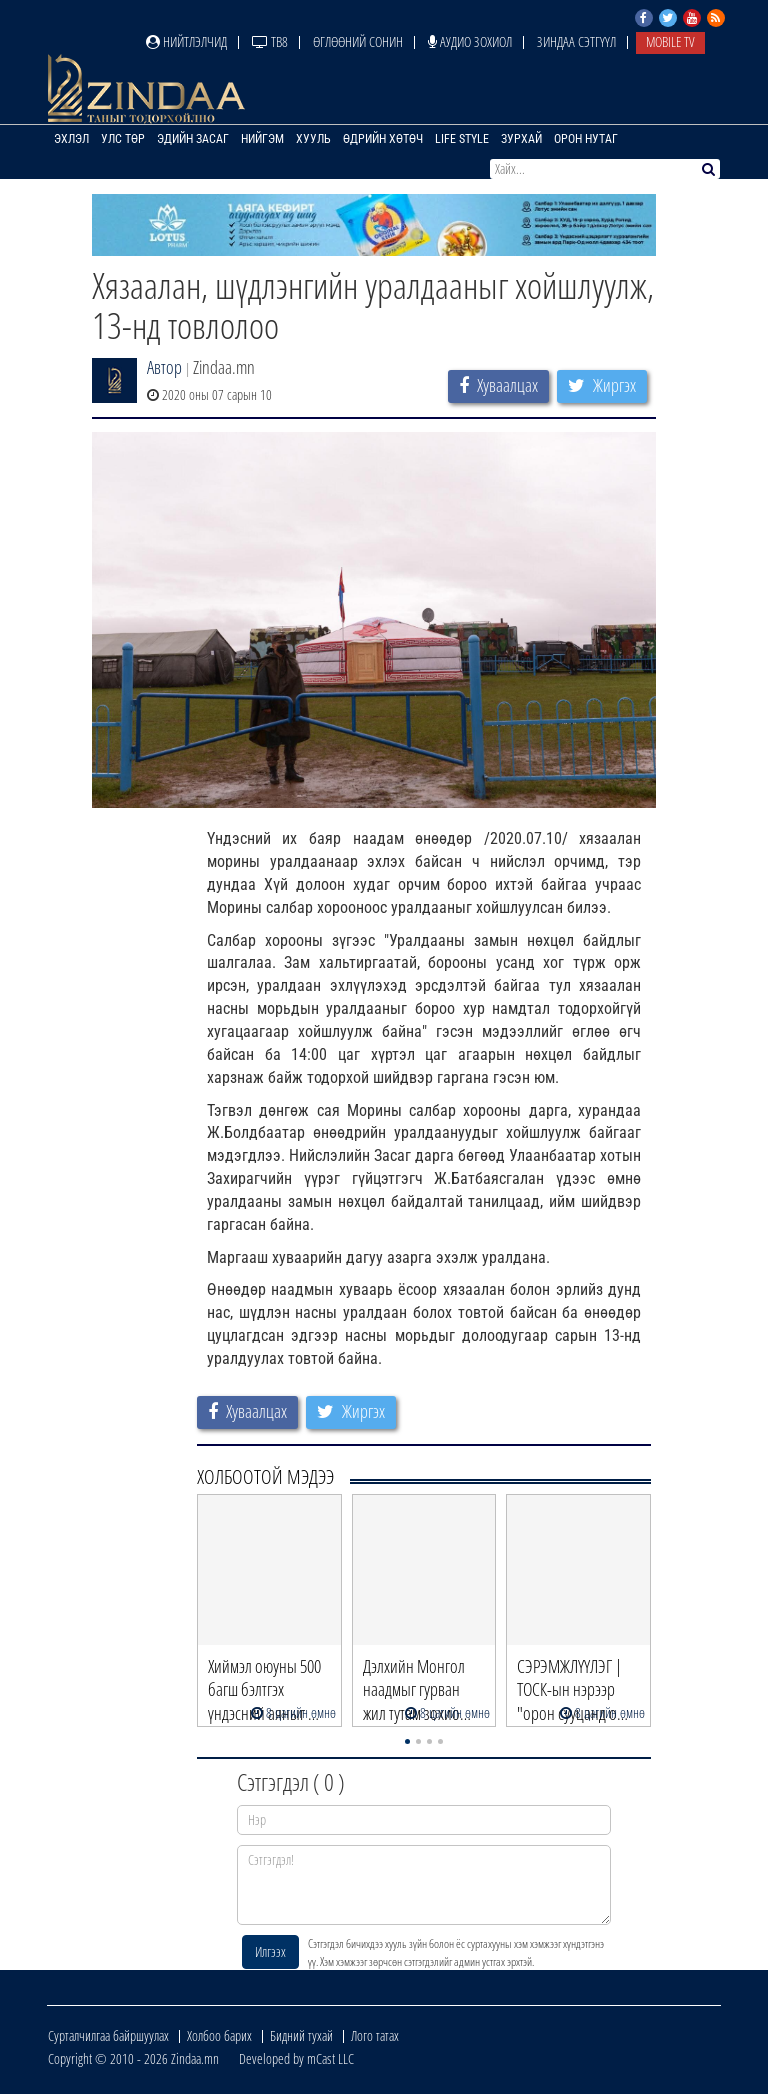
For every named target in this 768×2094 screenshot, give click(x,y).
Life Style (462, 139)
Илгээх (270, 1951)
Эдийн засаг (193, 139)
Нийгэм (262, 139)
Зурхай (521, 139)
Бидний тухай (301, 2035)
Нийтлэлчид (186, 41)
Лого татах (375, 2035)
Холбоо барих (219, 2035)
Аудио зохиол (470, 41)
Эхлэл (71, 139)
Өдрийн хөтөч (383, 139)
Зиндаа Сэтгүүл (576, 41)
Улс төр (123, 139)
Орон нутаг (586, 139)
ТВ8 (270, 41)
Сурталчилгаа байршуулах (108, 2035)
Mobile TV (670, 41)
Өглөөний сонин (358, 41)
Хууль (313, 139)
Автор (164, 367)
